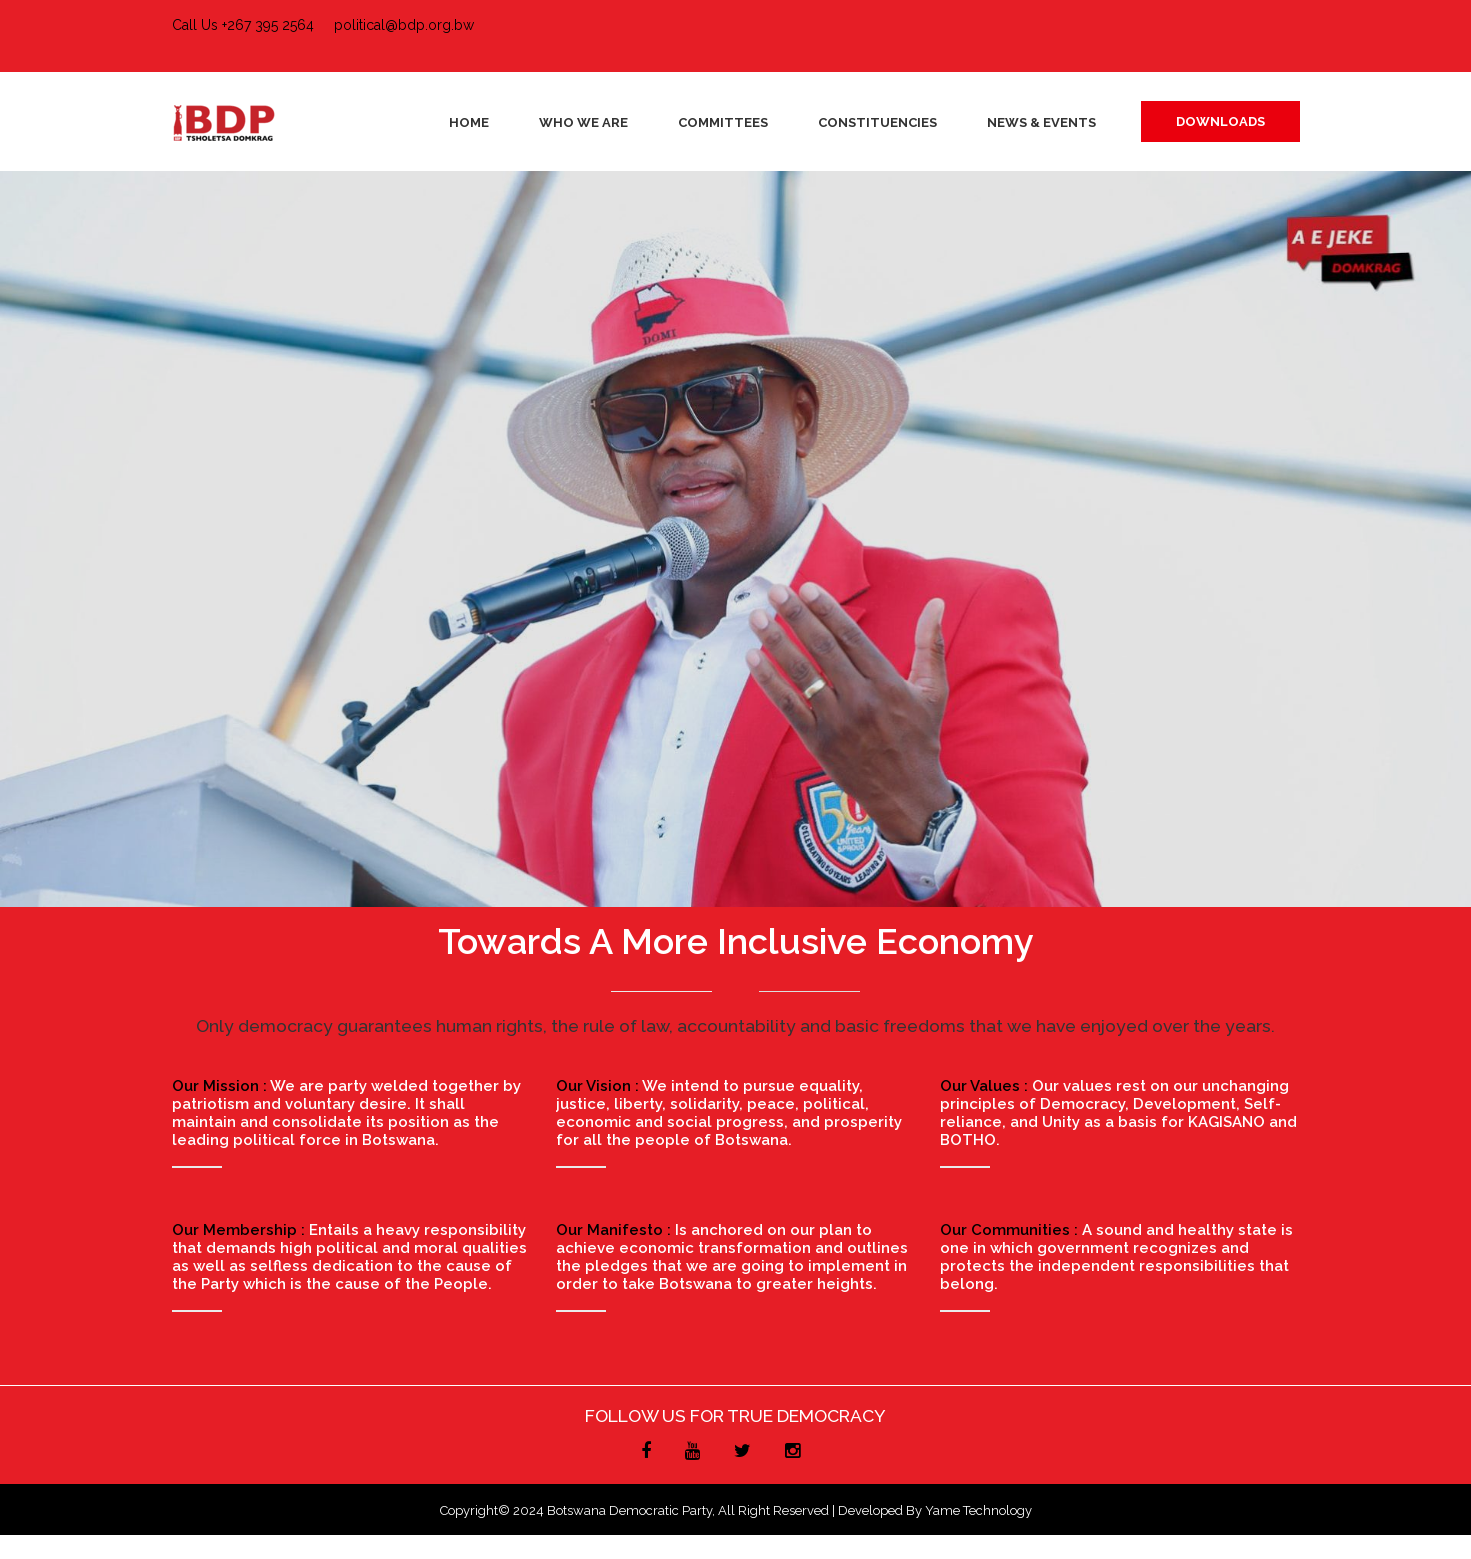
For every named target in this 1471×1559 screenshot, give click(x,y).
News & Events (1041, 122)
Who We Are (583, 122)
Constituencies (877, 122)
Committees (723, 122)
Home (469, 122)
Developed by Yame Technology (935, 1510)
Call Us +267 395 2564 (243, 25)
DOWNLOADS (1220, 121)
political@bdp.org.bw (404, 25)
